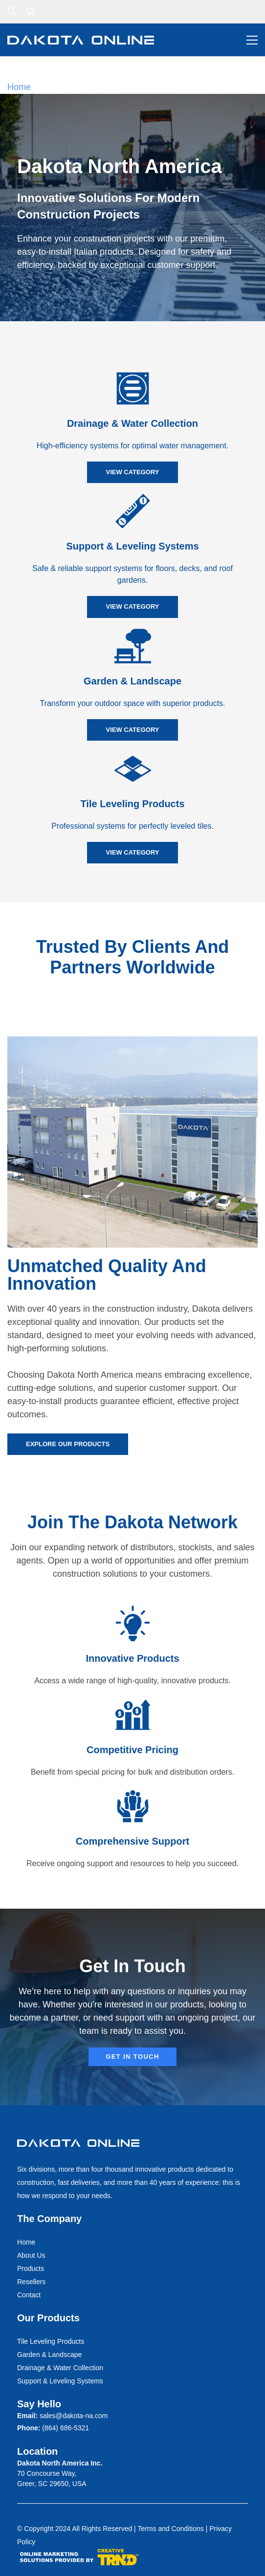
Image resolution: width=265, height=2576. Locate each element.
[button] (132, 472)
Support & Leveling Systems (132, 546)
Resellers (31, 2282)
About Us (31, 2255)
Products (30, 2268)
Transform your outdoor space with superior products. (132, 703)
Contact (29, 2295)
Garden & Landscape (132, 681)
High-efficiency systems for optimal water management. (133, 445)
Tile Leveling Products (132, 803)
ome (28, 2242)
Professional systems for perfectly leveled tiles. (132, 826)
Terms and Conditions (170, 2528)
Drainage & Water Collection (132, 423)
